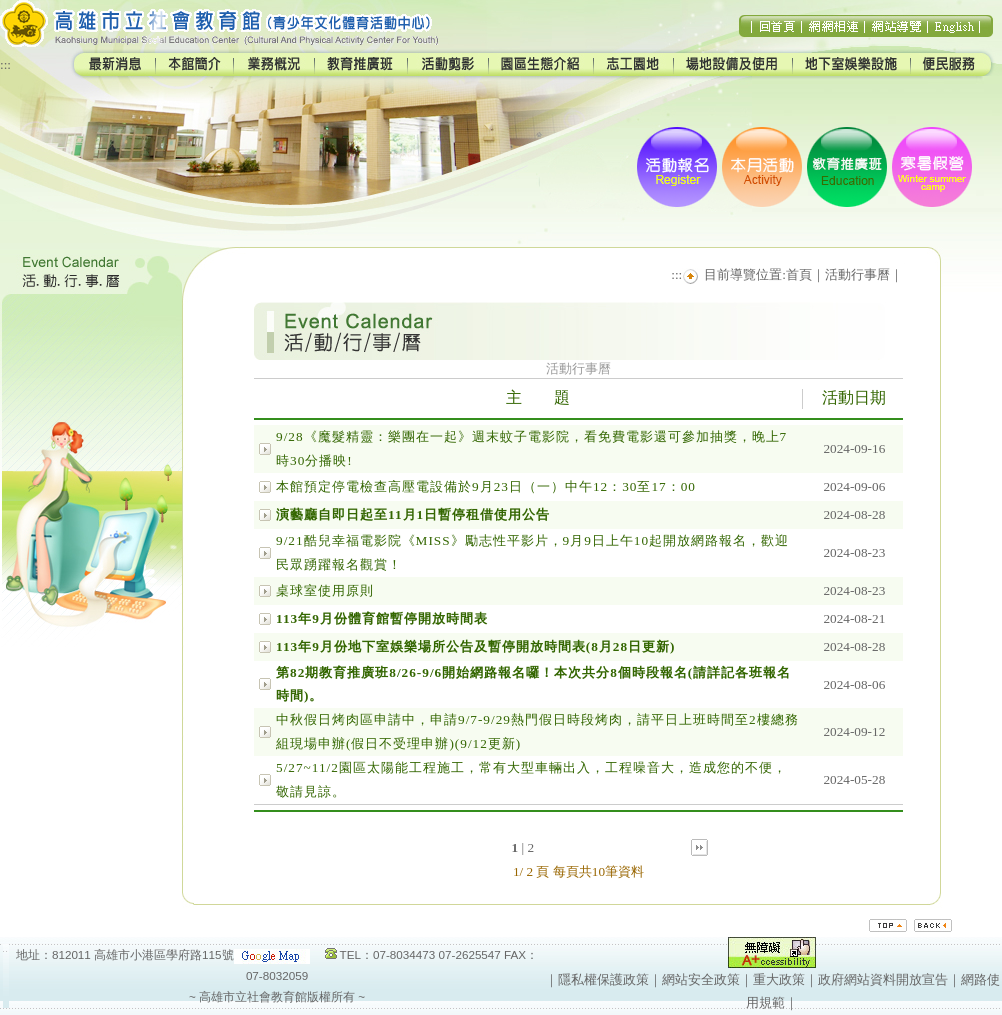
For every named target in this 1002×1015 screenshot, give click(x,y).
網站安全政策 (701, 979)
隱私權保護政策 (603, 979)
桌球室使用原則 (325, 590)
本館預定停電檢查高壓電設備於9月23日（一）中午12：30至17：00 (486, 486)
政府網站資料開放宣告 (883, 979)
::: (5, 64)
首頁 (799, 274)
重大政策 (779, 979)
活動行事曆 (857, 274)
